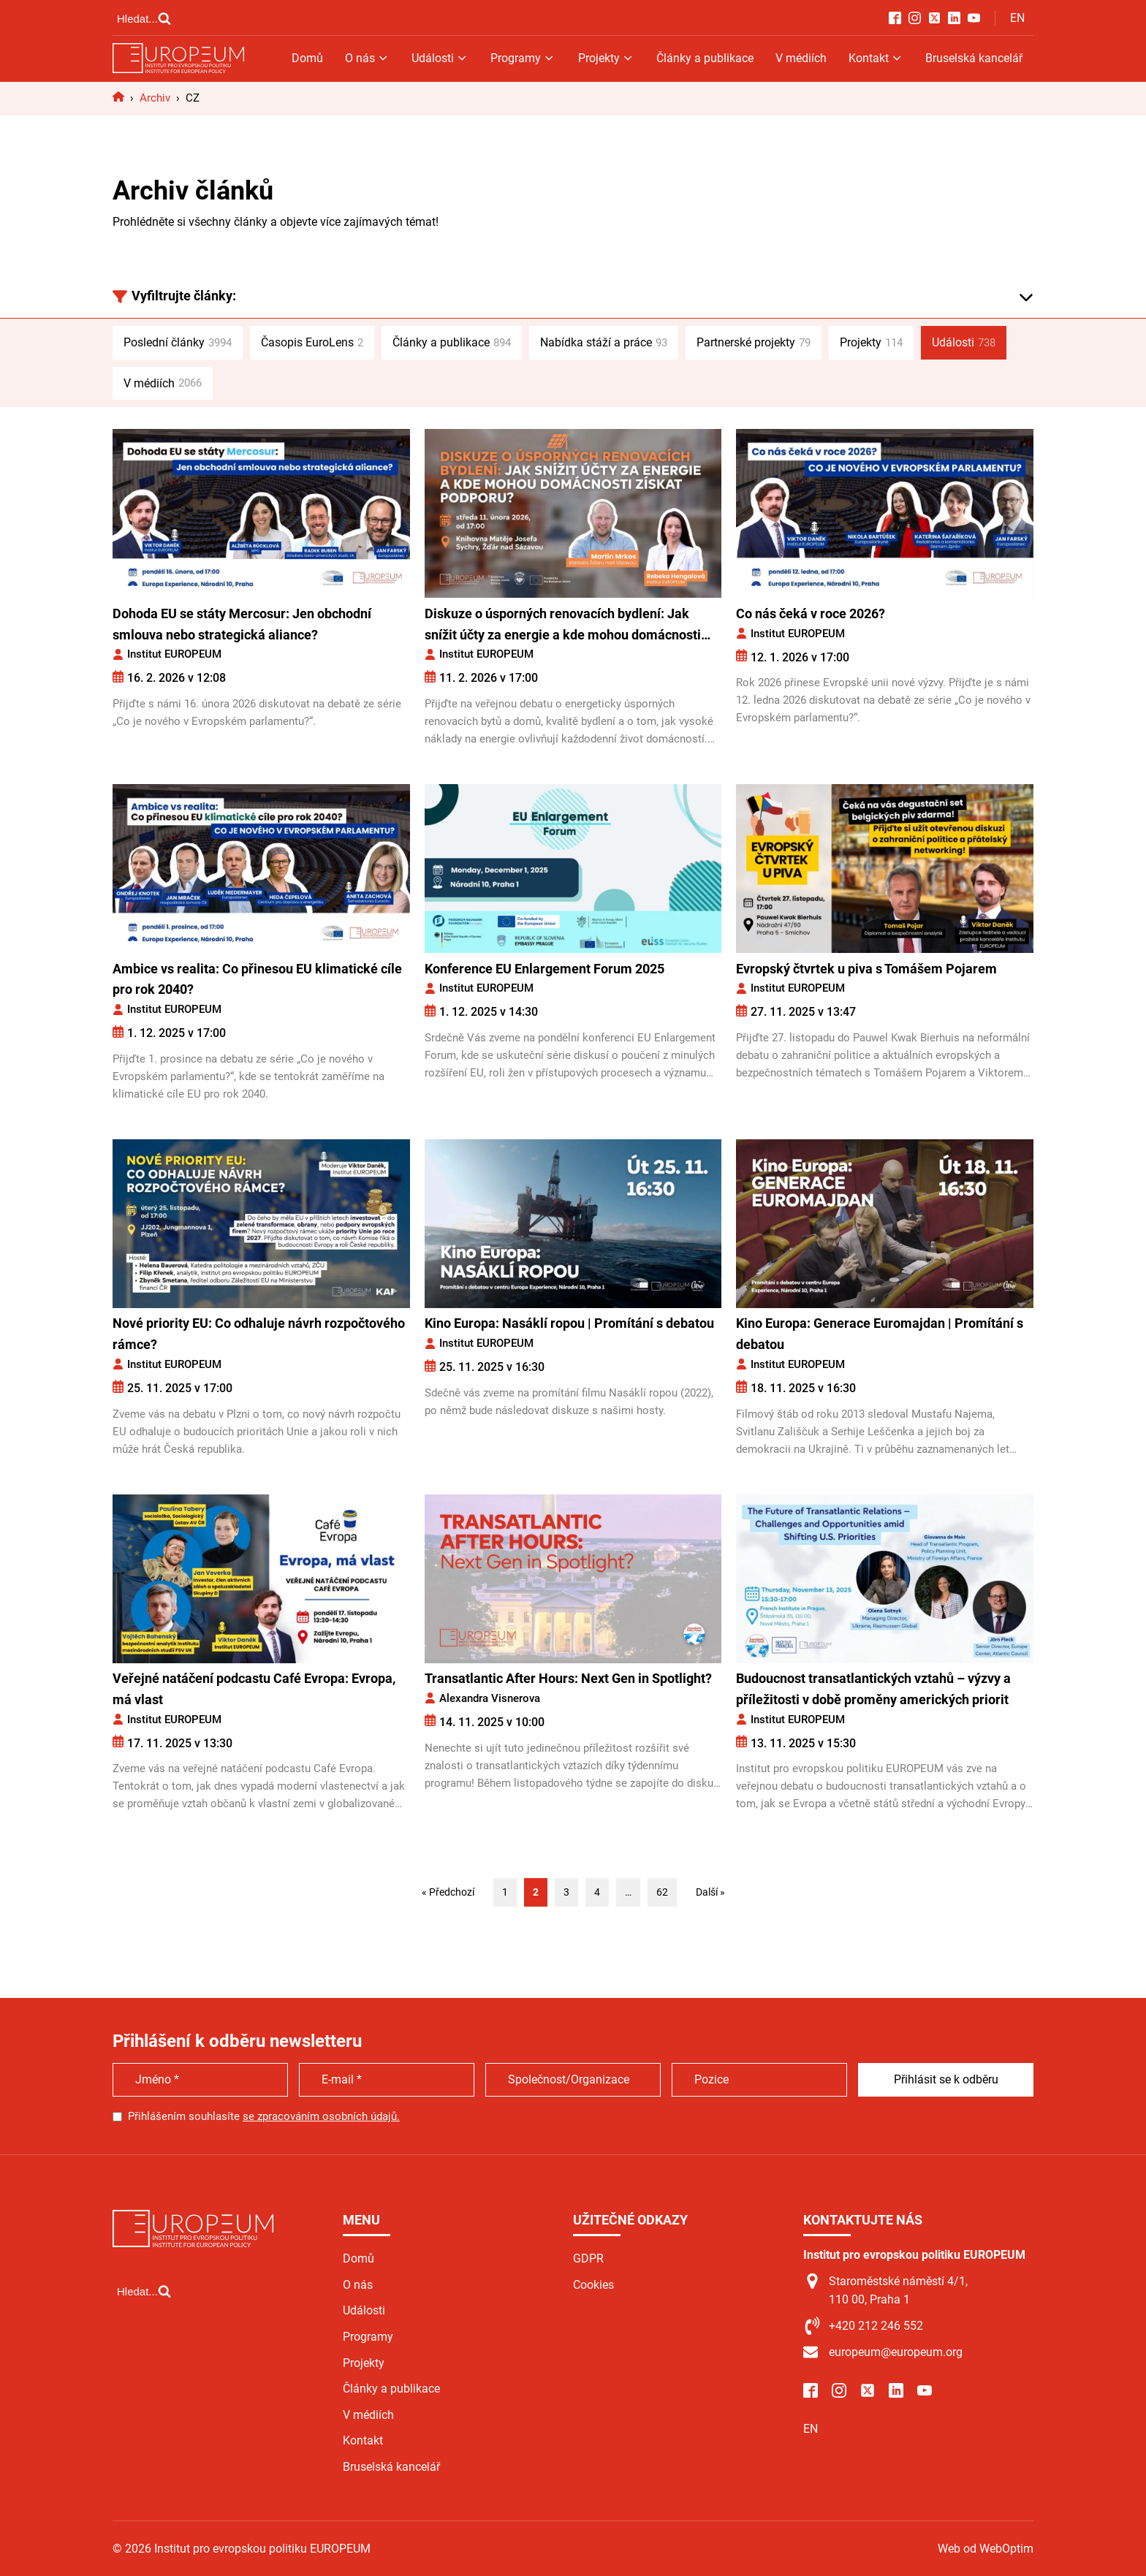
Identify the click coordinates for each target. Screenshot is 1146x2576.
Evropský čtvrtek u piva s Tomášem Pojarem (866, 968)
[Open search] (144, 18)
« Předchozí (448, 1892)
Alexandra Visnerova (489, 1698)
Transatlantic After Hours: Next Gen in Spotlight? (568, 1678)
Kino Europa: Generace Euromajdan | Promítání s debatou (879, 1333)
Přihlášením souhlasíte (264, 2116)
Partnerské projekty (754, 343)
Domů (307, 58)
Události (439, 58)
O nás (367, 58)
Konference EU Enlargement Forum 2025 (544, 968)
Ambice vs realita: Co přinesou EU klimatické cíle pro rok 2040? (257, 979)
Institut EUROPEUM (174, 654)
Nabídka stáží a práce (603, 343)
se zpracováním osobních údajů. (321, 2116)
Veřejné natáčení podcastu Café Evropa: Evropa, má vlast (254, 1689)
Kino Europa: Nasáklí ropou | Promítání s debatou (569, 1323)
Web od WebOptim (985, 2549)
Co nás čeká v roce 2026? (810, 613)
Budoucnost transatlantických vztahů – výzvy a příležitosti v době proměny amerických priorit (873, 1689)
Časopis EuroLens (312, 343)
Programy (522, 58)
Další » (710, 1892)
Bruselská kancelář (973, 58)
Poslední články (178, 343)
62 (662, 1892)
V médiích (801, 58)
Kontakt (876, 58)
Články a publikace (705, 58)
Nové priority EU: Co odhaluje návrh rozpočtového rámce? (259, 1333)
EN (1017, 18)
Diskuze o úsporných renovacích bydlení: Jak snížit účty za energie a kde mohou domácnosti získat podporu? (563, 626)
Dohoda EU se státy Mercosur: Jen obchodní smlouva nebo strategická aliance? (242, 624)
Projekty (606, 58)
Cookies (593, 2285)
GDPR (588, 2258)
